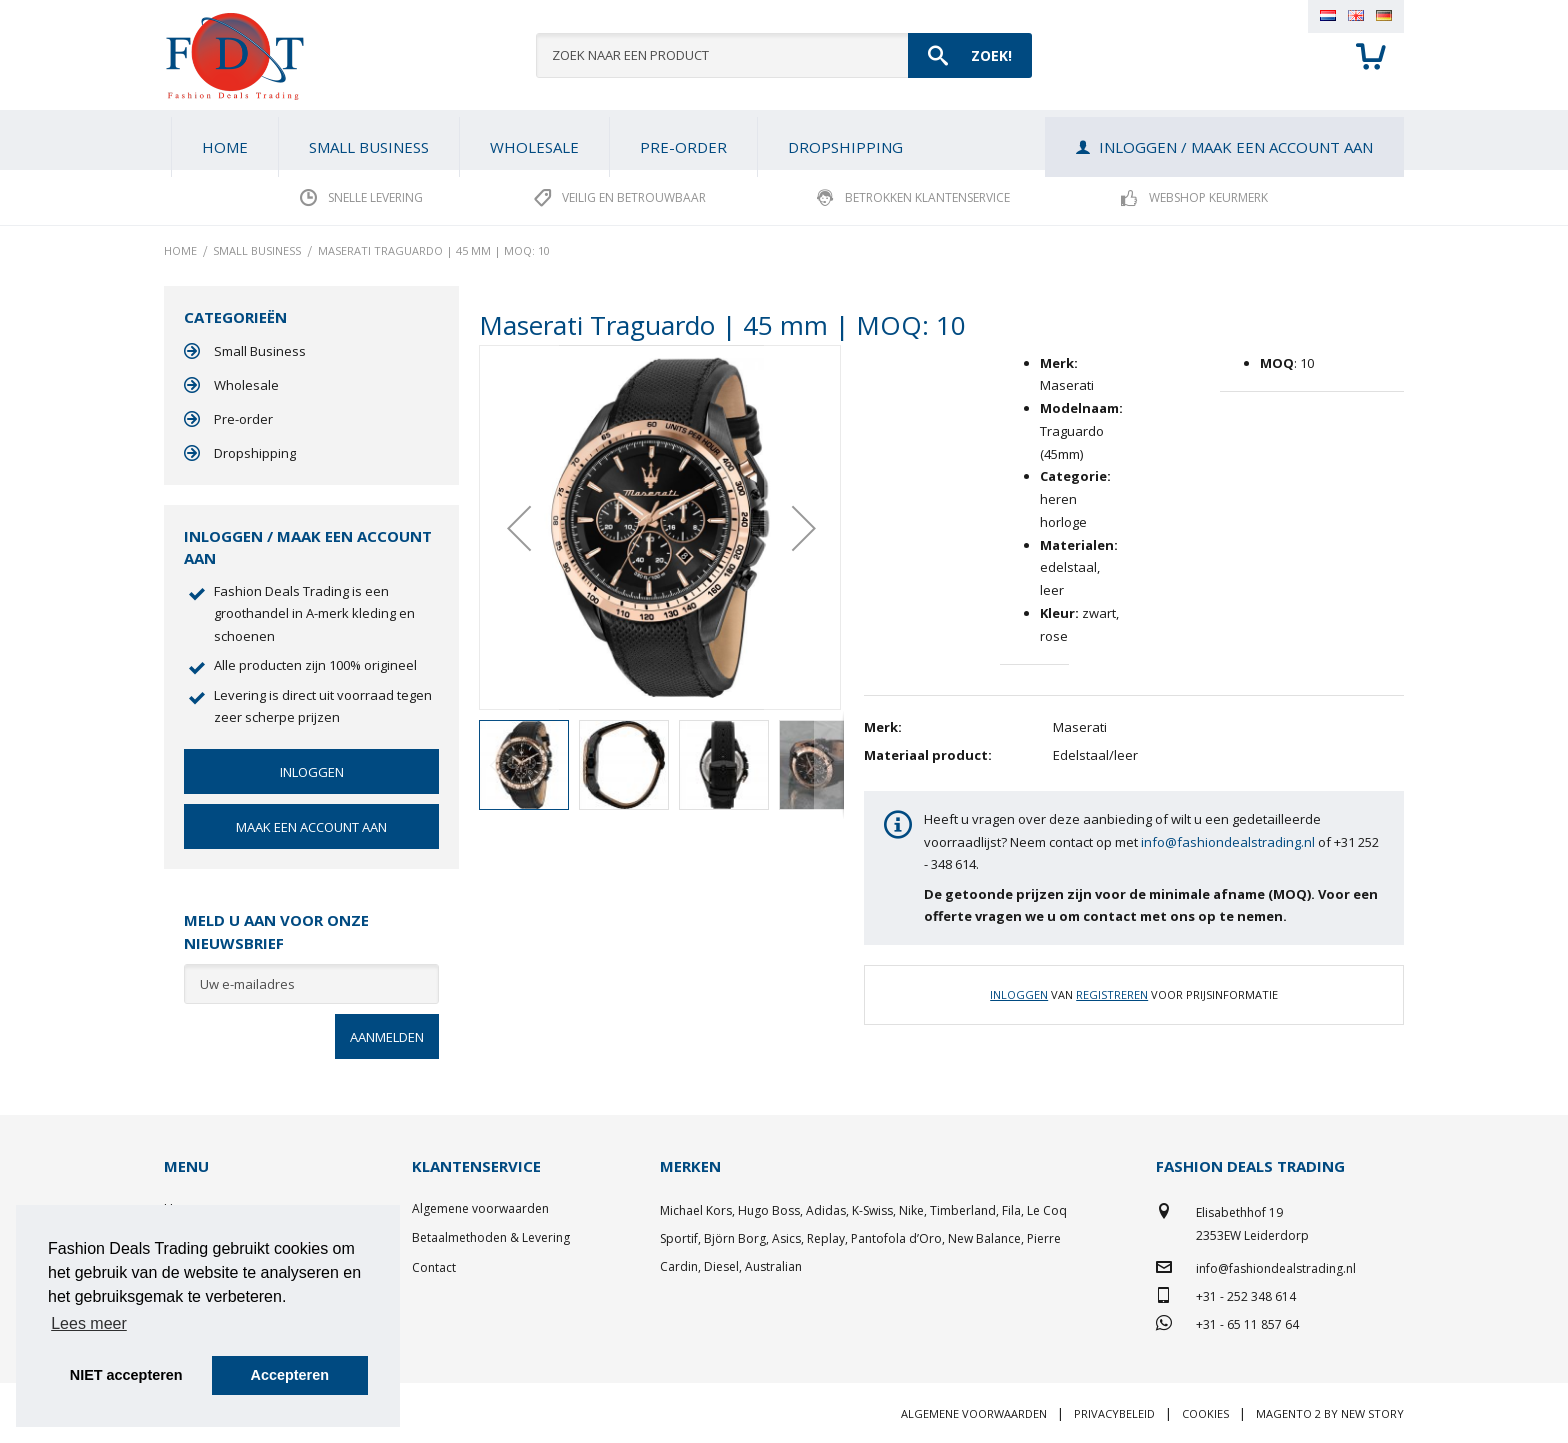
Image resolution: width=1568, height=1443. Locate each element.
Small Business (260, 351)
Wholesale (246, 385)
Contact (434, 1267)
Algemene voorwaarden (480, 1208)
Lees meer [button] (89, 1323)
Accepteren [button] (290, 1375)
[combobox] (784, 55)
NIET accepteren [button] (126, 1375)
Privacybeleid (1114, 1413)
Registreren (1112, 994)
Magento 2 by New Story (1330, 1413)
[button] (519, 527)
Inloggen (1019, 994)
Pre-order (243, 419)
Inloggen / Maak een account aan (1236, 147)
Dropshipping (255, 453)
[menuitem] (369, 147)
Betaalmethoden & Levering (491, 1237)
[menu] (784, 140)
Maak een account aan (311, 827)
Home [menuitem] (225, 147)
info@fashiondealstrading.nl (1228, 842)
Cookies (1205, 1413)
